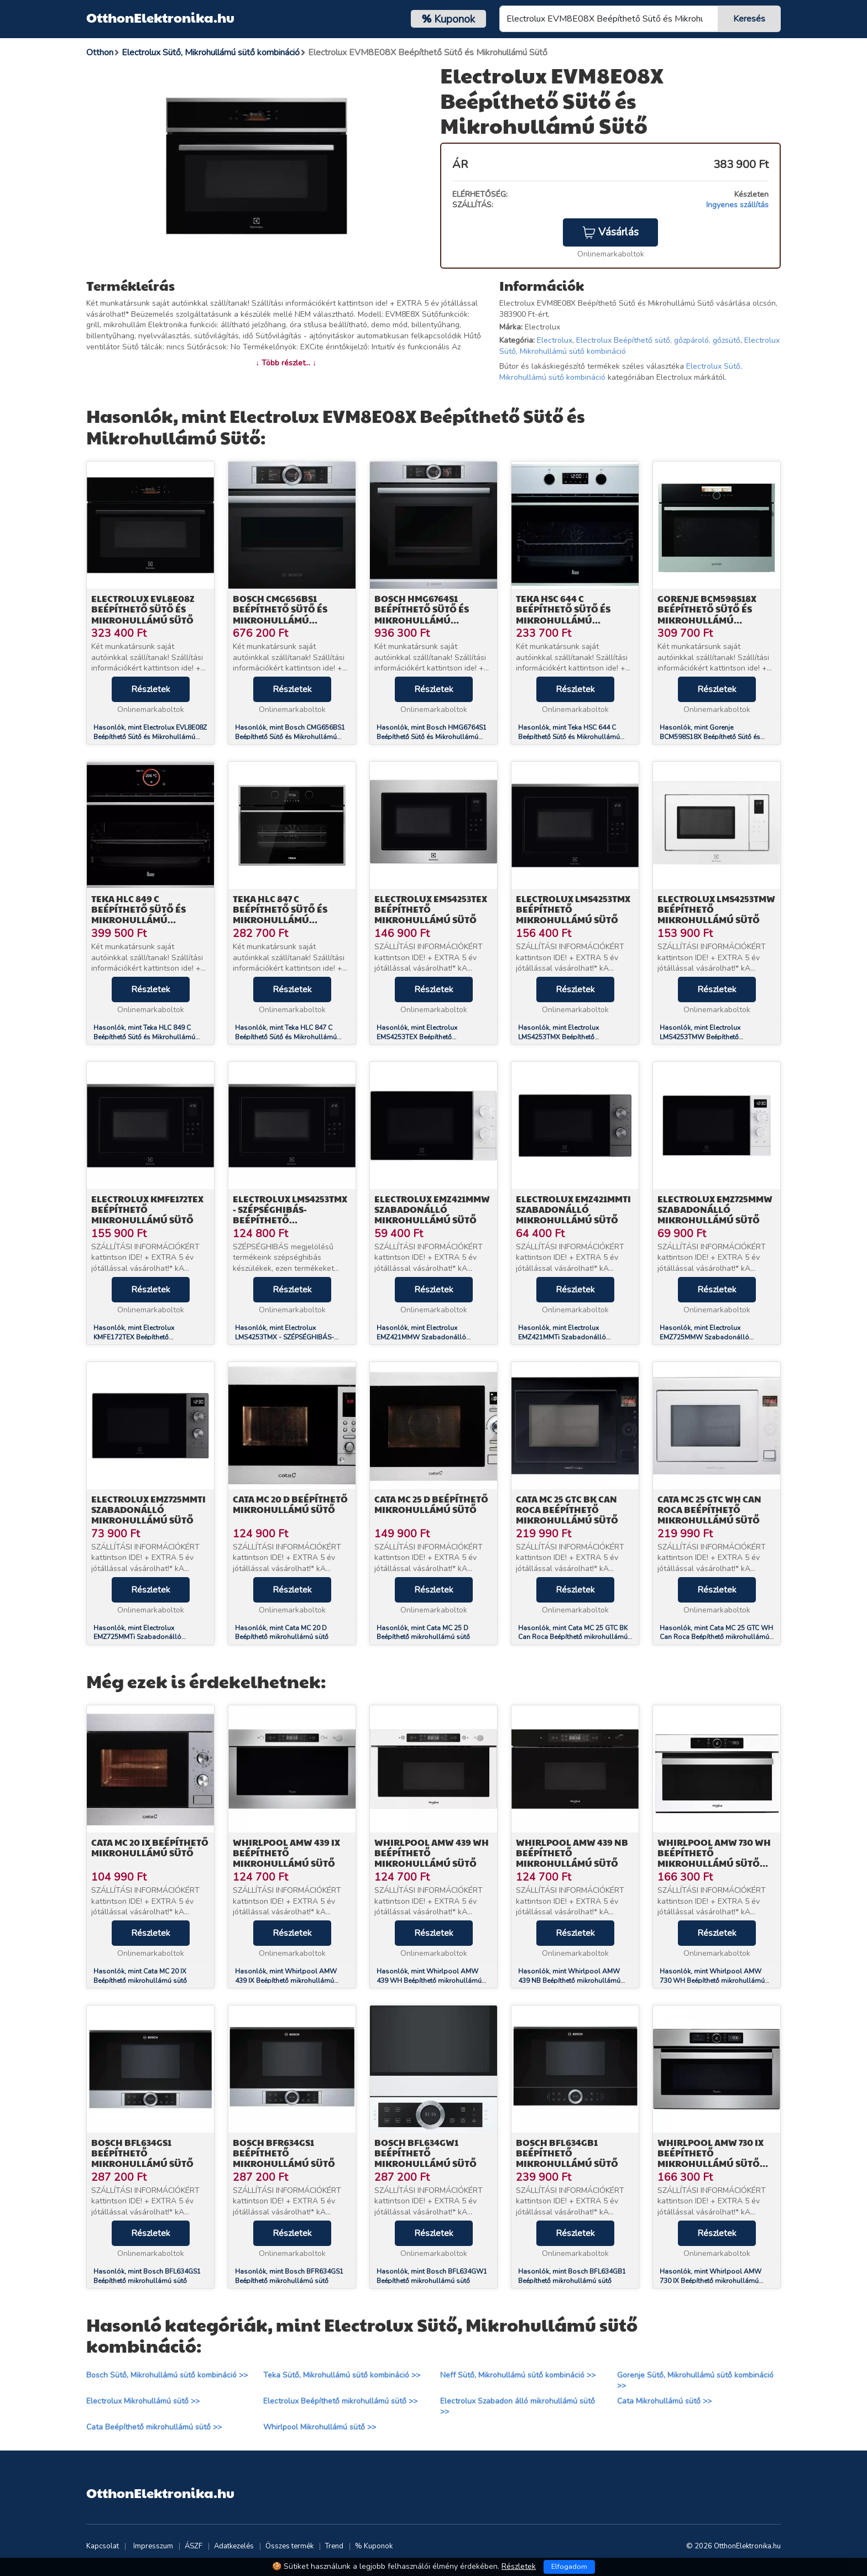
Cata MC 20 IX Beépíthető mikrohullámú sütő (149, 1847)
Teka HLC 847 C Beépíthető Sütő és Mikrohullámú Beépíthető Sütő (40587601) (280, 919)
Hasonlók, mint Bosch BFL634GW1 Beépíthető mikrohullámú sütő (432, 2276)
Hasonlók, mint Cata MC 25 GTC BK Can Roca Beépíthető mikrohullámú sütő (573, 1637)
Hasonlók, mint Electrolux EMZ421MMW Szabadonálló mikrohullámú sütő (421, 1337)
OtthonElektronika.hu (160, 17)
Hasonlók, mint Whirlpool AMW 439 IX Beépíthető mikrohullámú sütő (286, 1980)
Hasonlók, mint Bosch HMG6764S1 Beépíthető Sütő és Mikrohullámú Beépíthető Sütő (432, 737)
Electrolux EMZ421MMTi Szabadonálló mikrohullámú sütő (573, 1209)
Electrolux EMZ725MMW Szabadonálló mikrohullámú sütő (714, 1209)
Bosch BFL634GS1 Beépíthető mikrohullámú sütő (142, 2153)
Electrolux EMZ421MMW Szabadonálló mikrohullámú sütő (432, 1209)
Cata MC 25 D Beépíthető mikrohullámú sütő (431, 1504)
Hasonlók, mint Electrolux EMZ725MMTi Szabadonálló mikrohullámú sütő (137, 1637)
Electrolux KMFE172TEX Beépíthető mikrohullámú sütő (147, 1209)
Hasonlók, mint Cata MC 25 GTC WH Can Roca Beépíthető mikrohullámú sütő (716, 1637)
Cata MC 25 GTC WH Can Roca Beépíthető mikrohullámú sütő (709, 1509)
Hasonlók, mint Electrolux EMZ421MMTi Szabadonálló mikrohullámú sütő (562, 1337)
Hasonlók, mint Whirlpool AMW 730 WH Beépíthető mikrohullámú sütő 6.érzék (712, 1980)
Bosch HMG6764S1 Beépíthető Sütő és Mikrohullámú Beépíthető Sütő (421, 614)
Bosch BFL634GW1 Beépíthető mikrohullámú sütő (425, 2153)
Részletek (150, 689)
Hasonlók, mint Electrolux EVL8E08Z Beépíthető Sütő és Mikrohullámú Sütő (150, 737)
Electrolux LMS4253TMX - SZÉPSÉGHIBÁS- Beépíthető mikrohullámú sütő (290, 1214)
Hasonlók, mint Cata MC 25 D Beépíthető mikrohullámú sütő (423, 1633)
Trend (334, 2546)
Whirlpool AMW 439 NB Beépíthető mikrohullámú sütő (572, 1853)
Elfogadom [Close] (569, 2567)
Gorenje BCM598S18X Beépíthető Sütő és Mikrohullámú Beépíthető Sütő (706, 614)
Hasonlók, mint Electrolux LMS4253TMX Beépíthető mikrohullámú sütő (558, 1037)
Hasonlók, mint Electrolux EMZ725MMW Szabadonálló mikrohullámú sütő (704, 1337)
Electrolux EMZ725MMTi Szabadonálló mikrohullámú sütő (148, 1509)
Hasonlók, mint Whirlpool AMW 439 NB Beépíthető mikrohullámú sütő (569, 1980)
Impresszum (153, 2546)
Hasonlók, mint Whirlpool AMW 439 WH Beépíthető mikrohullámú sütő (429, 1980)
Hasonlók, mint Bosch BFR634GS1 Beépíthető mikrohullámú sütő (289, 2276)
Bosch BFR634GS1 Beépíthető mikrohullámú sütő (284, 2153)
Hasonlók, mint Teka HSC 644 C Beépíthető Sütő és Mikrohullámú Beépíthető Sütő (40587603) (569, 737)
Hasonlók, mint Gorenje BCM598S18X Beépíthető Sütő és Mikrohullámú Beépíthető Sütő (710, 737)
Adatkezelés (234, 2546)
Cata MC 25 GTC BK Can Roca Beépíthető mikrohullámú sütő (567, 1509)
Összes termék (289, 2546)
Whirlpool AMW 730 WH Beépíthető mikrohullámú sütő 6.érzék (714, 1858)
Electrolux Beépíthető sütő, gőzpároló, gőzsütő (658, 340)
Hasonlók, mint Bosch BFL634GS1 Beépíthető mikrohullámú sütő (147, 2276)
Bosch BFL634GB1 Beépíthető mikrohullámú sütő (567, 2153)
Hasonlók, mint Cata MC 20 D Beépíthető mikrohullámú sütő (281, 1633)
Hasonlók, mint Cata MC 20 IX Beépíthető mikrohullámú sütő (140, 1976)
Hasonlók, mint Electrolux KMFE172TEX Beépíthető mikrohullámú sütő (133, 1337)
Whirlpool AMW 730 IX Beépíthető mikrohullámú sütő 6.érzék (710, 2158)
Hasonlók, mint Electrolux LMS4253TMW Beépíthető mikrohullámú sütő (700, 1037)
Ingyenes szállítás (737, 205)
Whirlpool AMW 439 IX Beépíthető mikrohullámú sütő (286, 1853)
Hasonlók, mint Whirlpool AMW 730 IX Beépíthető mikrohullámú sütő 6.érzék (710, 2281)
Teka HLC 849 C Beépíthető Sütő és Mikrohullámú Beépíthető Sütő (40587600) (138, 919)
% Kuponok (374, 2546)
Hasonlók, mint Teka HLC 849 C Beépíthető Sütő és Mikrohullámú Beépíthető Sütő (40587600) (144, 1037)
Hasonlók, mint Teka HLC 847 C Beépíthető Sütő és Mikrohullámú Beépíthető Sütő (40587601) (286, 1037)
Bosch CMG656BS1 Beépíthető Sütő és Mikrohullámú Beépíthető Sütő (280, 614)
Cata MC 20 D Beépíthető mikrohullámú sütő (290, 1504)
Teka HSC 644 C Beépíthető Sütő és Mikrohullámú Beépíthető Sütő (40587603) (563, 619)
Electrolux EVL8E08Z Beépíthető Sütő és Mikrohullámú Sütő (143, 609)
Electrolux (554, 340)
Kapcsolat (102, 2546)
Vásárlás (610, 232)
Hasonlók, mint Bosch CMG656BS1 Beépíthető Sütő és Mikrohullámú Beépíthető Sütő (290, 737)
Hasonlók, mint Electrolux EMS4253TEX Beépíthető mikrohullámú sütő (417, 1037)
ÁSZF (193, 2546)
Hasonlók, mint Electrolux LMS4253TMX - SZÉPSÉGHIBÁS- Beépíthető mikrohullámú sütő (284, 1337)
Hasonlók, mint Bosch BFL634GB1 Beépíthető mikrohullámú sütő (572, 2276)
